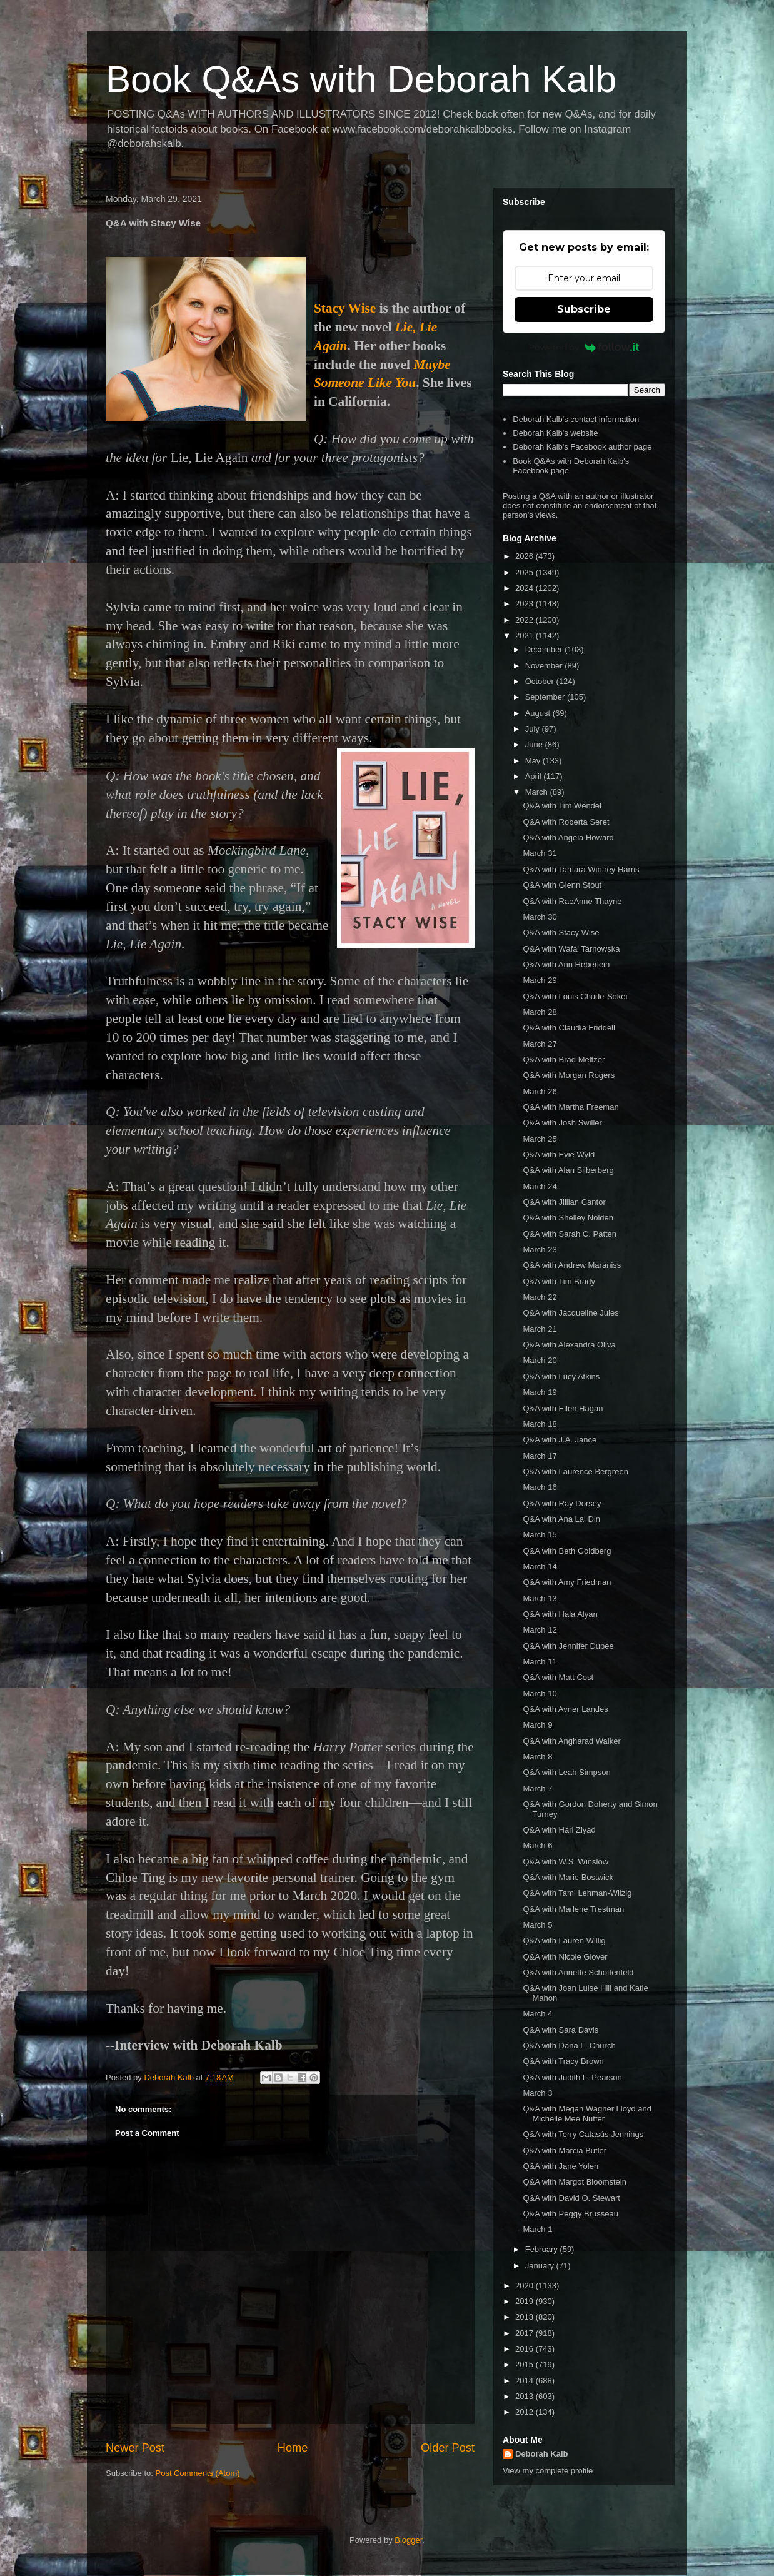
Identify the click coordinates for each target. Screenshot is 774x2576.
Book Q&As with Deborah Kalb (361, 79)
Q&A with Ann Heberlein (566, 964)
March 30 (539, 917)
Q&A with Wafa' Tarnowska (571, 948)
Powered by (584, 347)
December (545, 649)
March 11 (539, 1661)
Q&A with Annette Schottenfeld (578, 1972)
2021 (525, 635)
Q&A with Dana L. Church (569, 2045)
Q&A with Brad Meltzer (564, 1059)
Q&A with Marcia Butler (564, 2150)
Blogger (408, 2540)
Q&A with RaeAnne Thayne (572, 901)
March (537, 792)
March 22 (539, 1297)
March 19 (539, 1392)
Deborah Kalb (541, 2453)
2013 (525, 2396)
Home (293, 2448)
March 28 (539, 1012)
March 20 (539, 1360)
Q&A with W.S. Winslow (565, 1861)
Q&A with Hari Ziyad (559, 1829)
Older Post (448, 2448)
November (545, 665)
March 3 (537, 2093)
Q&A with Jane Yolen (560, 2166)
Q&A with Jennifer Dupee (568, 1646)
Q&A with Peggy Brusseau (570, 2213)
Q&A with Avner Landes (565, 1709)
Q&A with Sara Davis (560, 2030)
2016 (525, 2348)
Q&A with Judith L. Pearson (572, 2077)
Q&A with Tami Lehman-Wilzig (577, 1893)
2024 (525, 588)
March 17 (539, 1456)
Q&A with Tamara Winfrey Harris (581, 869)
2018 (525, 2317)
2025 (525, 572)
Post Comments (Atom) (198, 2473)
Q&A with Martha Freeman (570, 1107)
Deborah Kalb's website (555, 433)
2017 (525, 2333)
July (533, 728)
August (539, 713)
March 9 (537, 1724)
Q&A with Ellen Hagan (563, 1408)
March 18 (539, 1424)
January (540, 2265)
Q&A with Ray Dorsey (562, 1503)
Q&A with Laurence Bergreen (575, 1471)
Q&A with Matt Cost (558, 1677)
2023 (525, 603)
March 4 (537, 2013)
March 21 (539, 1329)
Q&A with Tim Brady (559, 1281)
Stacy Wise (345, 308)
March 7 (537, 1788)
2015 (525, 2364)
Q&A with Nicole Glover (565, 1956)
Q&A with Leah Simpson (566, 1772)
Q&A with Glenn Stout (562, 885)
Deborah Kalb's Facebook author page (582, 446)
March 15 (539, 1534)
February (542, 2249)
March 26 (539, 1091)
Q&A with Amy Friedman (567, 1582)
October (540, 681)
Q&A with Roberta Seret (566, 822)
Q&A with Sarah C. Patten (569, 1234)
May (534, 760)
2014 (525, 2380)
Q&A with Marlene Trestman (573, 1909)
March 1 (537, 2229)
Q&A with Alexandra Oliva (569, 1344)
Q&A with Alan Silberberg (568, 1170)
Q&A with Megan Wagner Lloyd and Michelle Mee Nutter (587, 2113)
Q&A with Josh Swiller (562, 1122)
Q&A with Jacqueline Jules (570, 1312)
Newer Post (135, 2448)
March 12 (539, 1629)
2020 (525, 2285)
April (534, 776)
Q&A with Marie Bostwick (568, 1877)
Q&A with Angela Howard (568, 837)
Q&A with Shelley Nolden (568, 1217)
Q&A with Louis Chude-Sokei (575, 996)
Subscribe (584, 309)
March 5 (537, 1924)
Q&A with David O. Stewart (571, 2198)
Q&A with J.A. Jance (559, 1439)
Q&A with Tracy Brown (563, 2061)
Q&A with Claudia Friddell (569, 1027)
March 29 (539, 980)
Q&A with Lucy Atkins (561, 1376)
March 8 (537, 1756)
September (546, 697)
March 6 (537, 1845)
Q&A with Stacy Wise (561, 932)
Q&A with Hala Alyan (560, 1614)
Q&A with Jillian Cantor (564, 1202)
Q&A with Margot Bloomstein (574, 2181)
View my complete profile (548, 2470)
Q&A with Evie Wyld (559, 1154)
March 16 (539, 1487)
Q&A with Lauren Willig (564, 1940)
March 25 (539, 1139)
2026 (525, 556)
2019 (525, 2301)
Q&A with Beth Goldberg (567, 1551)
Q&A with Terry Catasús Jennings (583, 2134)
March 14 (539, 1566)
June (535, 744)
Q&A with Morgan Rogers (569, 1075)
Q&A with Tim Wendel (562, 805)
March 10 (539, 1693)
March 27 (539, 1044)
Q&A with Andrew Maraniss (572, 1265)
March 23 (539, 1249)
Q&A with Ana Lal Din (561, 1519)
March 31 (539, 853)
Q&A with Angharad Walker (571, 1741)
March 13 (539, 1598)
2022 (525, 620)
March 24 (539, 1186)
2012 (525, 2412)
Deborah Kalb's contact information (576, 419)
